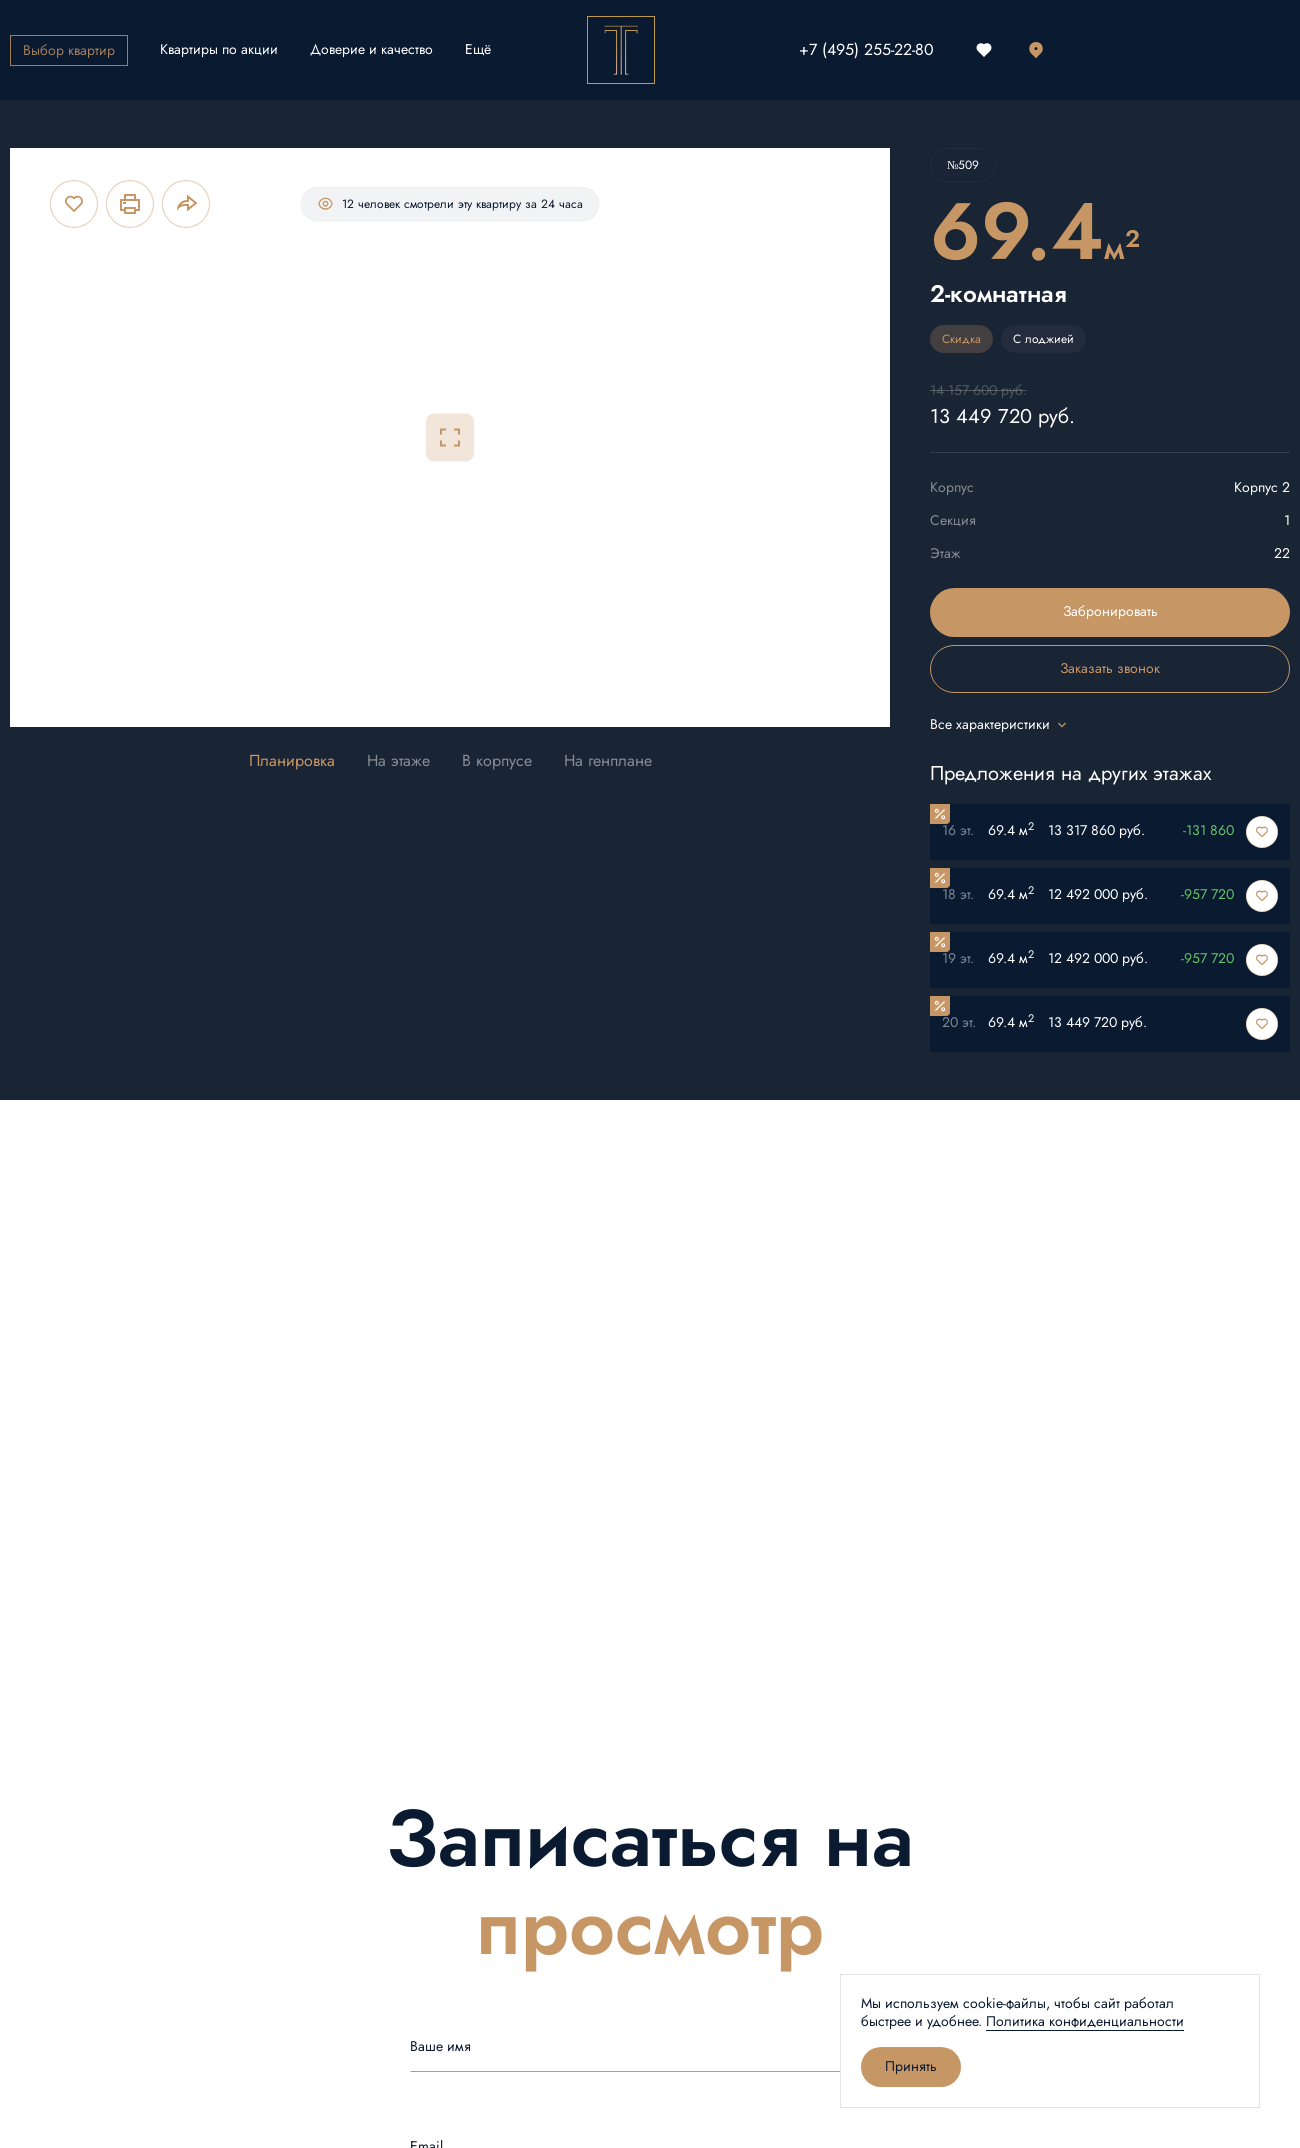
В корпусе (497, 761)
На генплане (608, 761)
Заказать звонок (1110, 668)
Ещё (478, 49)
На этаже (398, 761)
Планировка (292, 761)
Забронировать (1110, 611)
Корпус (952, 487)
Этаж (945, 553)
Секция (953, 520)
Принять (911, 2066)
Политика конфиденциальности (1085, 2021)
